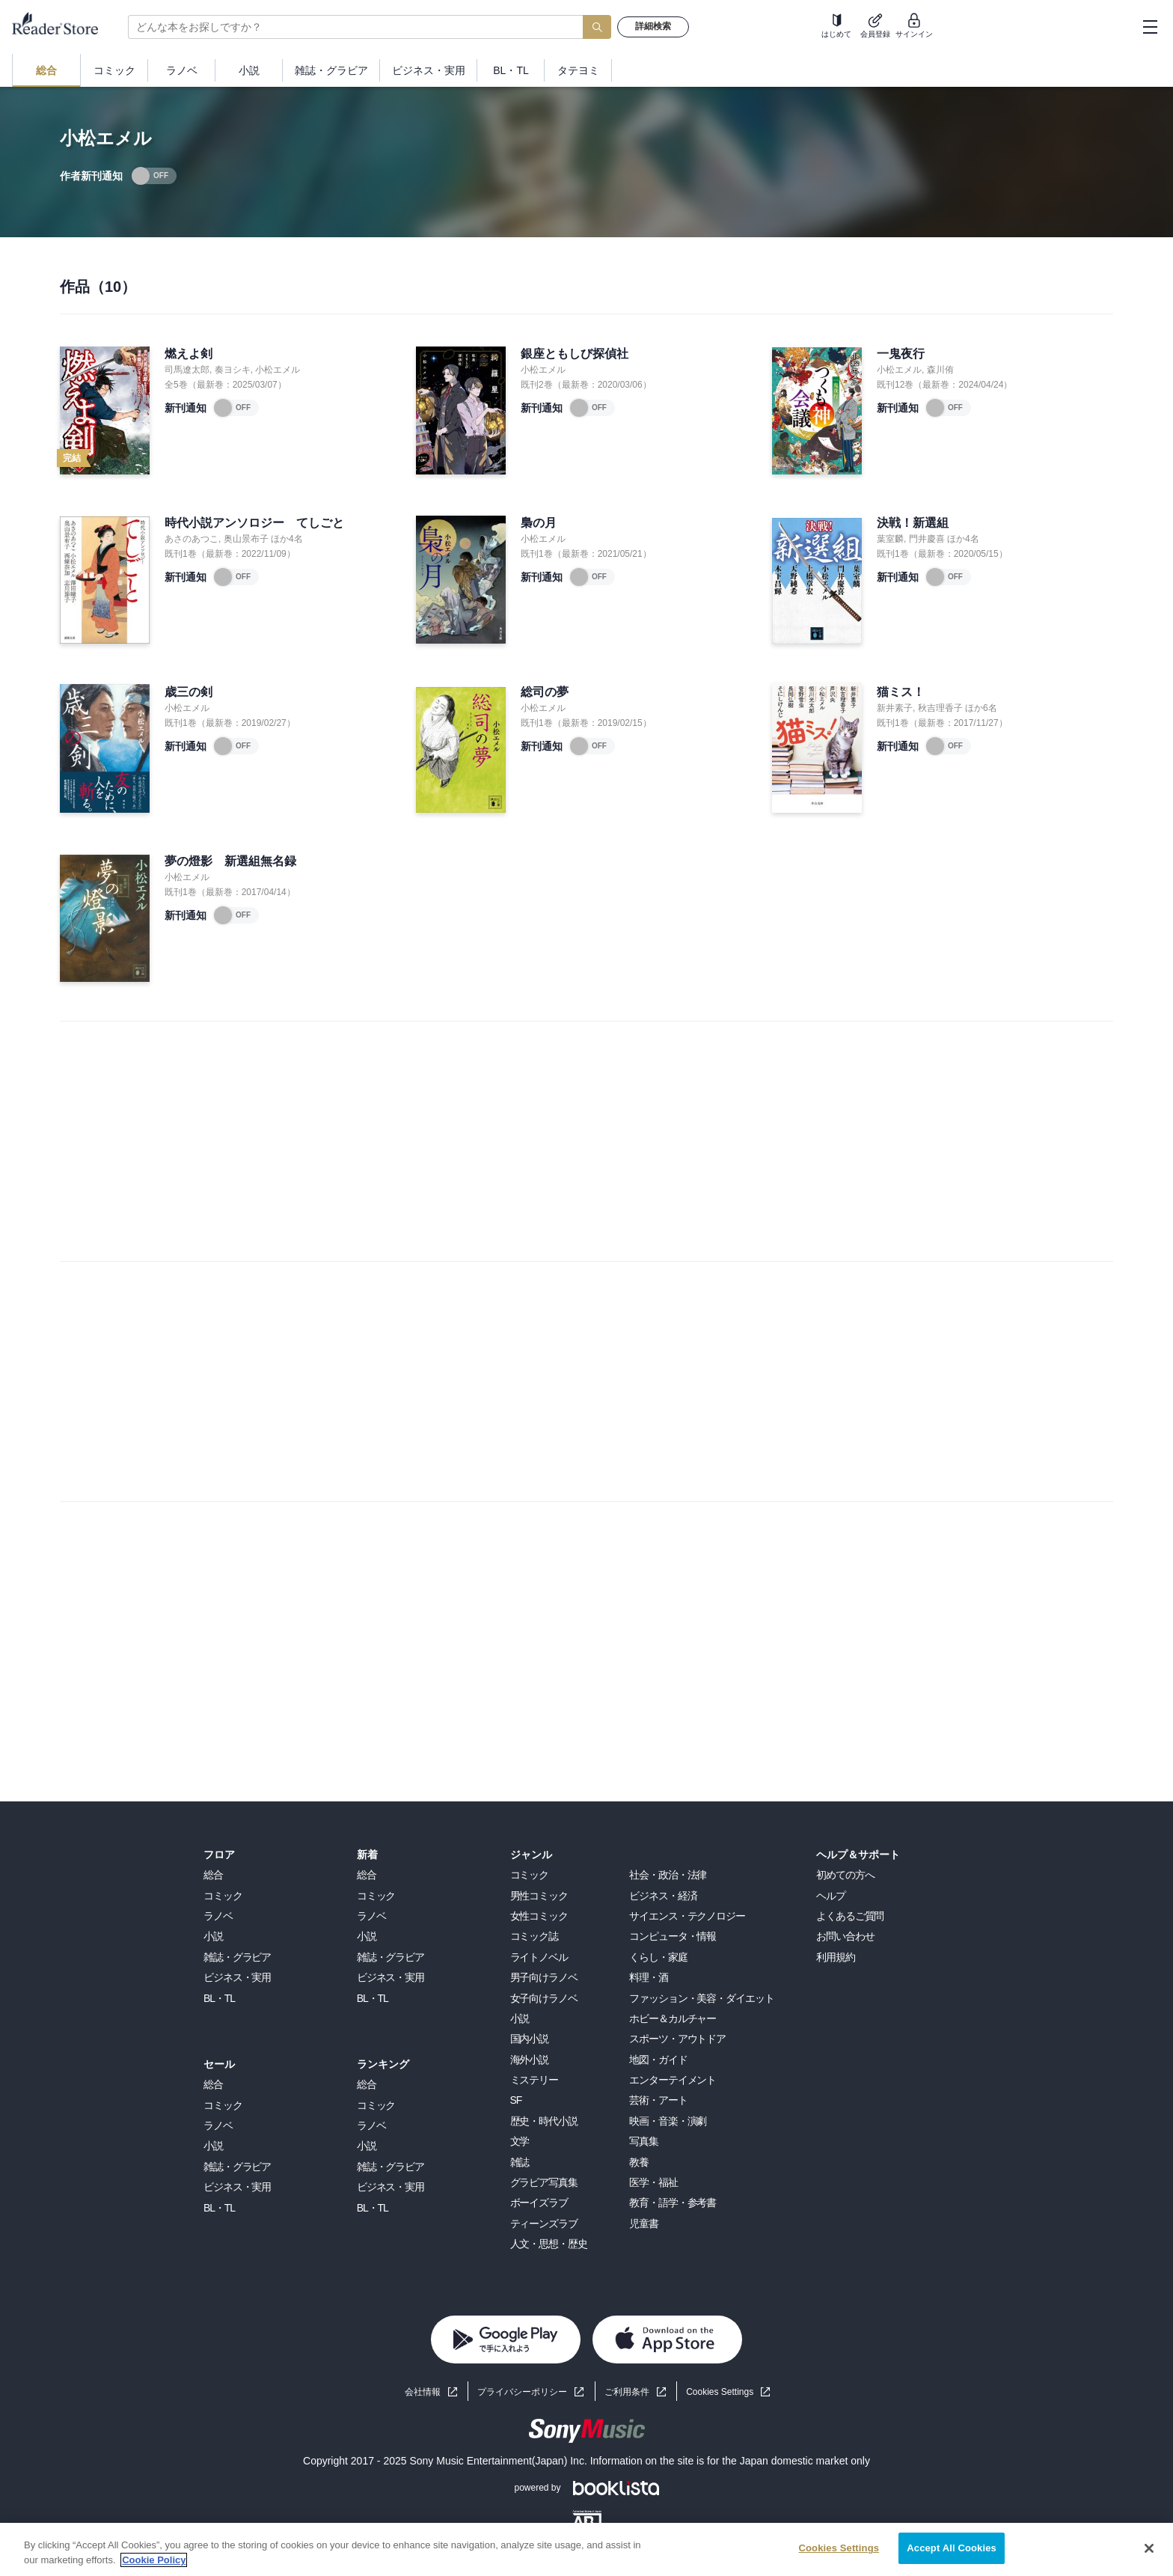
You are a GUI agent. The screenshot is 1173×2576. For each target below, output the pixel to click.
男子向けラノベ (544, 1977)
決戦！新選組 (913, 522)
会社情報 (423, 2392)
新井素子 (895, 708)
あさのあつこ (191, 539)
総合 (213, 1875)
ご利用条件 (626, 2392)
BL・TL (219, 1998)
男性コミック (539, 1896)
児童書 (643, 2223)
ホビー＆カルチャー (672, 2018)
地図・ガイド (658, 2060)
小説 (213, 1936)
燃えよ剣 (188, 353)
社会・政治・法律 (667, 1875)
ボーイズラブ (539, 2203)
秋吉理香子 (940, 708)
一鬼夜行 (901, 353)
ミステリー (534, 2080)
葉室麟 (890, 539)
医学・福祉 (653, 2182)
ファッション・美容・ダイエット (701, 1998)
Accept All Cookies (951, 2548)
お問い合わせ (845, 1936)
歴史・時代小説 (544, 2121)
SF (516, 2100)
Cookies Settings (719, 2392)
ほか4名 (287, 539)
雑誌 (520, 2162)
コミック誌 (534, 1936)
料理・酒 (648, 1977)
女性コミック (539, 1916)
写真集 (643, 2141)
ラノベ (218, 1916)
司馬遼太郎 (187, 369)
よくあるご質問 (849, 1916)
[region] (586, 2549)
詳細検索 (653, 26)
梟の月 (539, 522)
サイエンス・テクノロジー (687, 1916)
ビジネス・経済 (662, 1896)
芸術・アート (658, 2100)
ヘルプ (830, 1896)
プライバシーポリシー (522, 2392)
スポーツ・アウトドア (677, 2039)
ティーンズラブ (544, 2223)
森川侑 (940, 369)
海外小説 (529, 2060)
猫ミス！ (901, 692)
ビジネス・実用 (237, 1977)
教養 (639, 2162)
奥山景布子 (246, 539)
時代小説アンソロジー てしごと (254, 522)
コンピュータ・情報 (672, 1936)
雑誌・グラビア (237, 1957)
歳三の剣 (188, 692)
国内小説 (529, 2039)
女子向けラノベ (544, 1998)
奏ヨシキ (233, 369)
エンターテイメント (672, 2080)
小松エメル (277, 369)
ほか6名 (981, 708)
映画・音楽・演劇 (667, 2121)
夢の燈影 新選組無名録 (230, 861)
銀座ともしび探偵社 (574, 353)
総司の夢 (545, 692)
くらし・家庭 (658, 1957)
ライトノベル (539, 1957)
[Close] (1149, 2548)
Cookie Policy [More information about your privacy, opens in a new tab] (154, 2560)
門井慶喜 (927, 539)
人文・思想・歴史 (548, 2244)
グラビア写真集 (544, 2182)
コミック (222, 1896)
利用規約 (835, 1957)
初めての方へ (845, 1875)
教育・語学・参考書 (672, 2203)
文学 (520, 2141)
